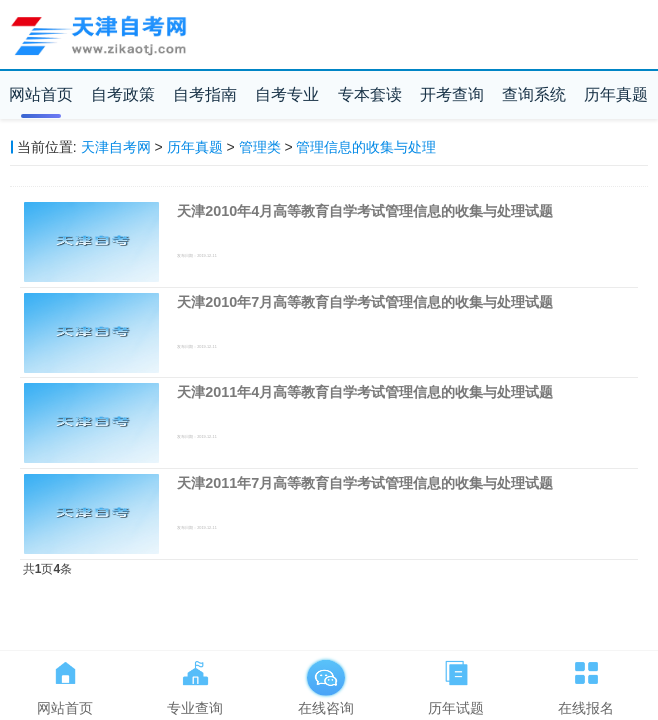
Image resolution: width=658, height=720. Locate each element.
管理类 (260, 147)
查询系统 (534, 94)
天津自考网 (116, 147)
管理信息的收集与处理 (366, 147)
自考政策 (123, 94)
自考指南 (205, 94)
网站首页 (41, 94)
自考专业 (287, 94)
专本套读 (370, 94)
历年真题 (616, 94)
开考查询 (452, 94)
